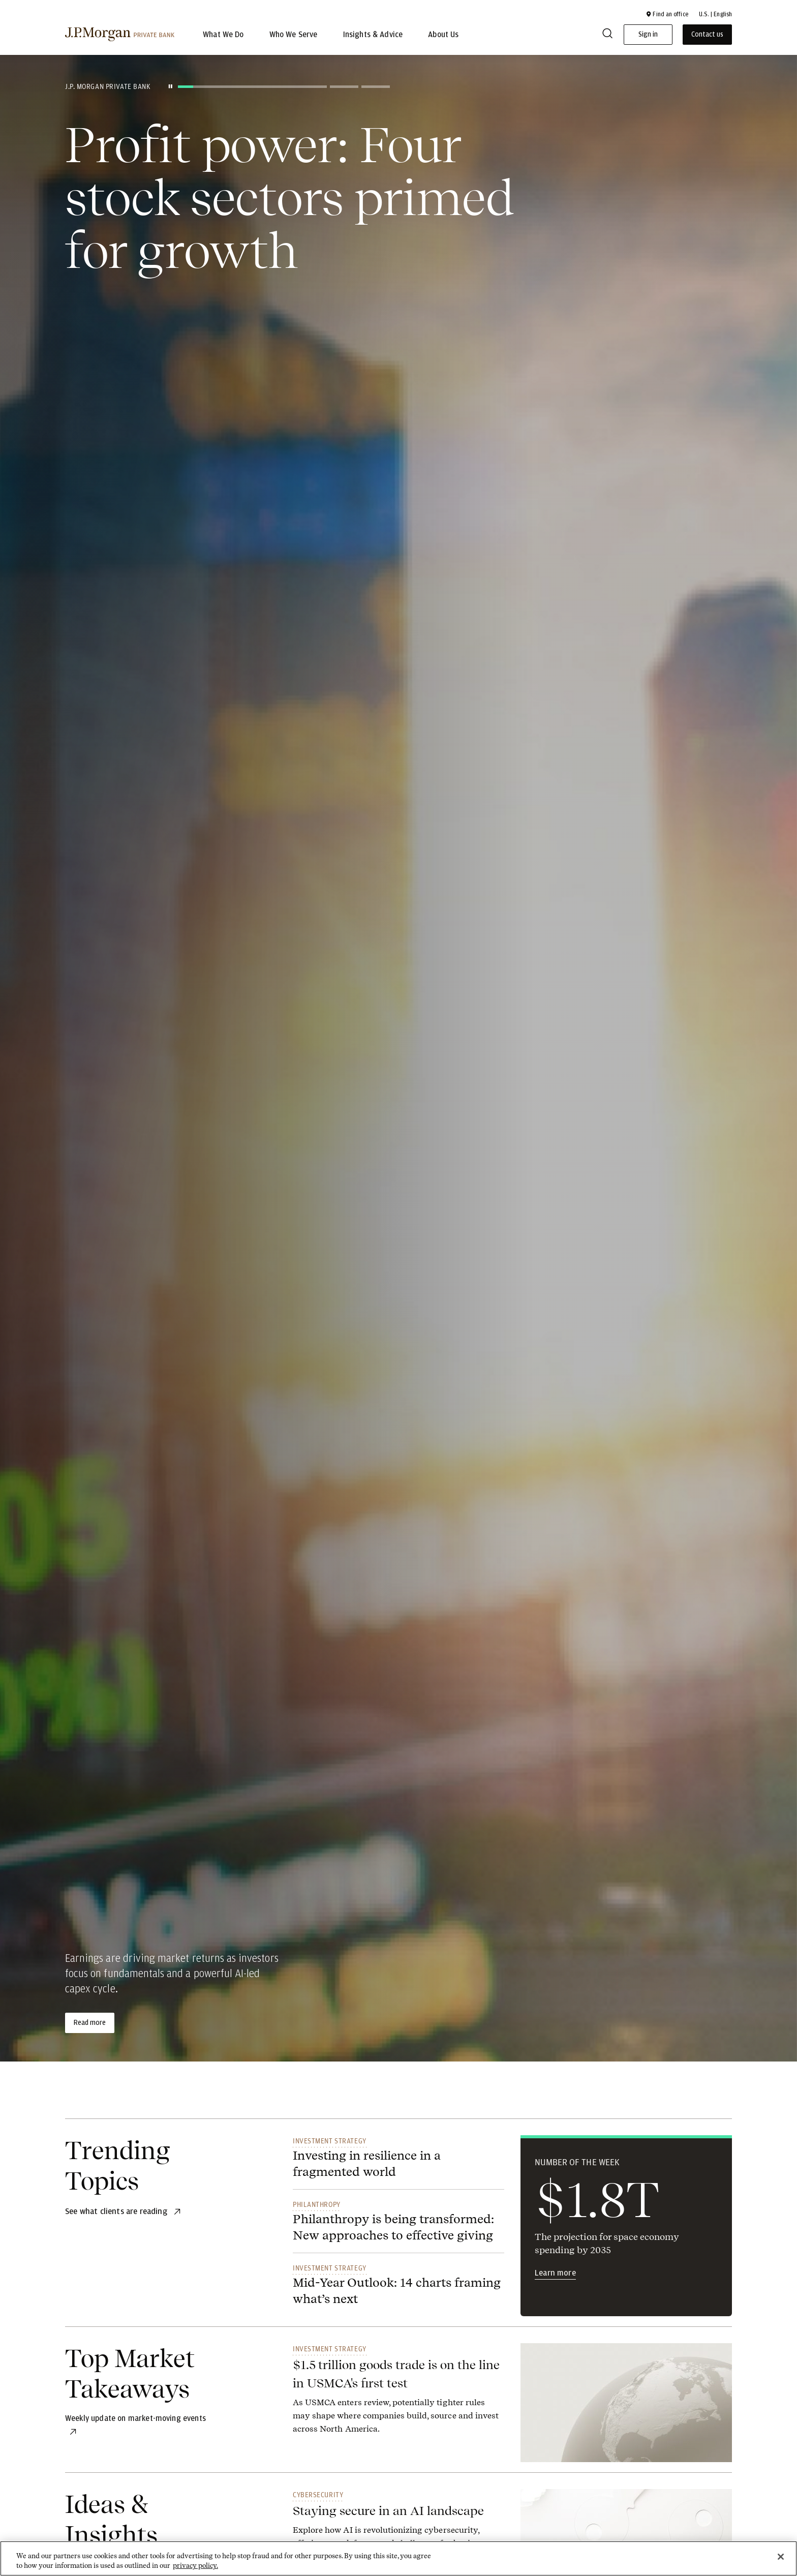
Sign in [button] (648, 34)
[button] (667, 14)
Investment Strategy (329, 2141)
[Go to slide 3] (375, 86)
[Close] (781, 2556)
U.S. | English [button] (715, 14)
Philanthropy (317, 2204)
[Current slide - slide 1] (252, 86)
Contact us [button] (707, 34)
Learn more (555, 2272)
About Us (443, 35)
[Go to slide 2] (344, 86)
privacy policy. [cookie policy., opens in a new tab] (195, 2565)
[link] (398, 2395)
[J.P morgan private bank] (119, 34)
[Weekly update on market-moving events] (135, 2418)
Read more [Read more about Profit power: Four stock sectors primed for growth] (90, 2022)
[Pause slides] (170, 86)
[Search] (607, 34)
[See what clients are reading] (117, 2211)
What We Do (223, 35)
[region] (398, 2558)
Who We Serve (293, 35)
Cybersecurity (318, 2495)
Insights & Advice (373, 35)
